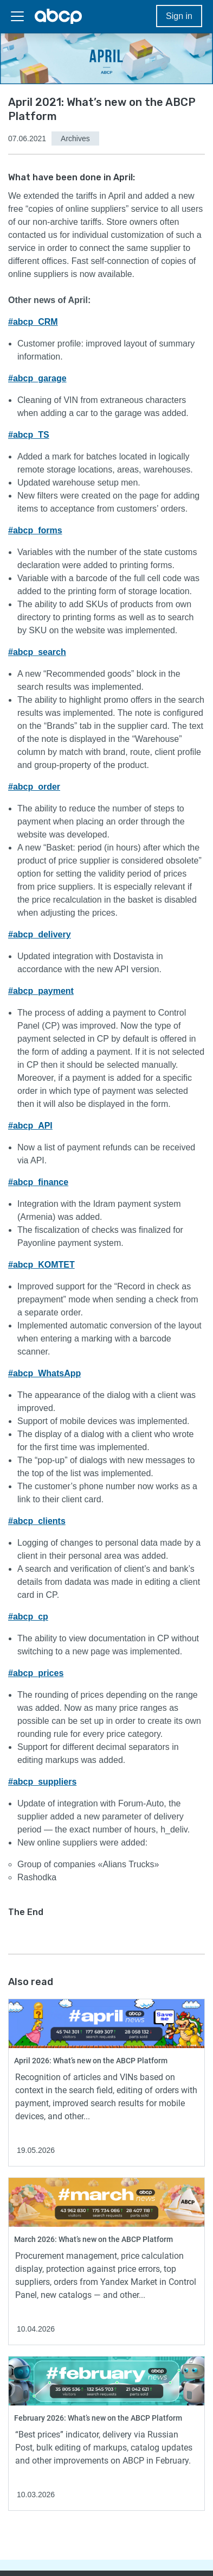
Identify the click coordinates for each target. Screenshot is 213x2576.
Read (18, 2003)
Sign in (179, 16)
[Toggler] (17, 16)
